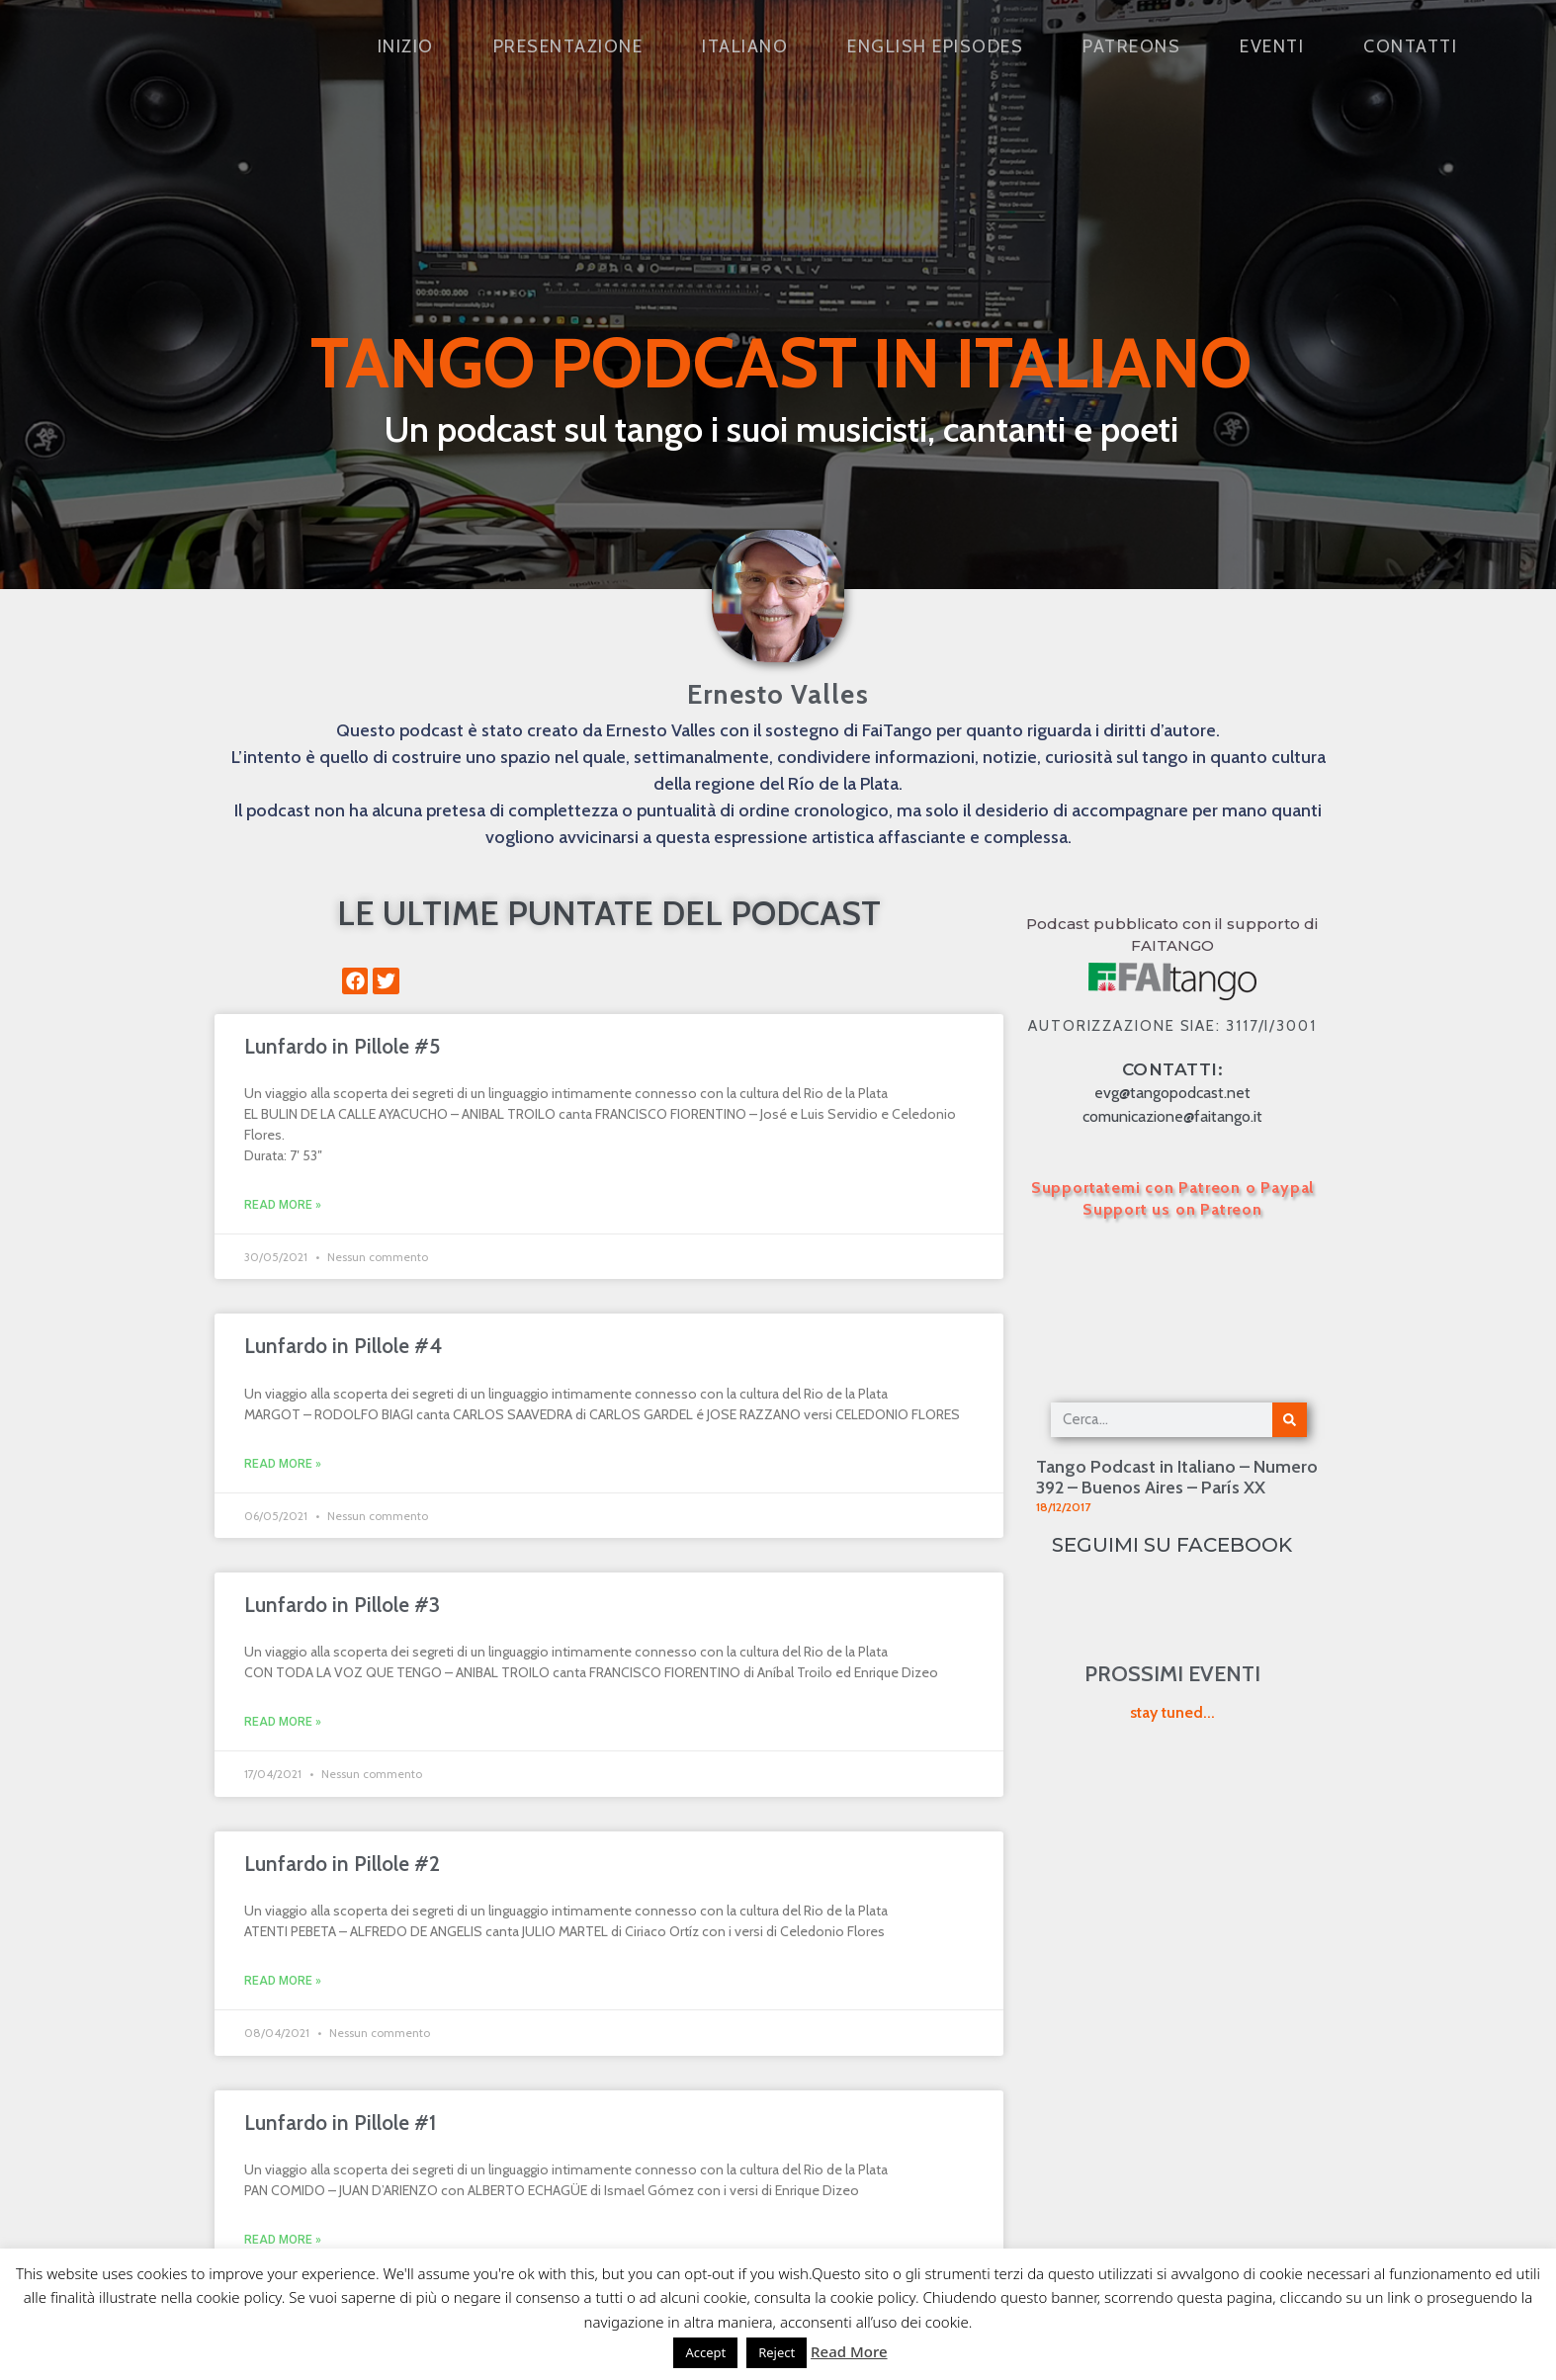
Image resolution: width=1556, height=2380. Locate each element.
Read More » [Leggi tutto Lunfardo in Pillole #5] (282, 1205)
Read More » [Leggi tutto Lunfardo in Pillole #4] (282, 1464)
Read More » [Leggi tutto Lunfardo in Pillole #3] (282, 1722)
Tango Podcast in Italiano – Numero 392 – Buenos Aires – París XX (1177, 1477)
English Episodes (935, 46)
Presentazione (568, 46)
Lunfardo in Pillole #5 (342, 1046)
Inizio (406, 46)
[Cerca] (1289, 1419)
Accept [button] (705, 2352)
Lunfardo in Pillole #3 (342, 1604)
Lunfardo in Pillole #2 (342, 1863)
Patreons (1131, 46)
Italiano (745, 46)
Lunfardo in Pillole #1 (340, 2122)
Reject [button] (776, 2352)
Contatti (1410, 46)
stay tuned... (1172, 1712)
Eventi (1272, 46)
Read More (849, 2351)
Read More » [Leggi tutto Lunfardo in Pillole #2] (282, 1981)
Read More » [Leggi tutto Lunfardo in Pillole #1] (282, 2240)
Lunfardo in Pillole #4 (343, 1345)
